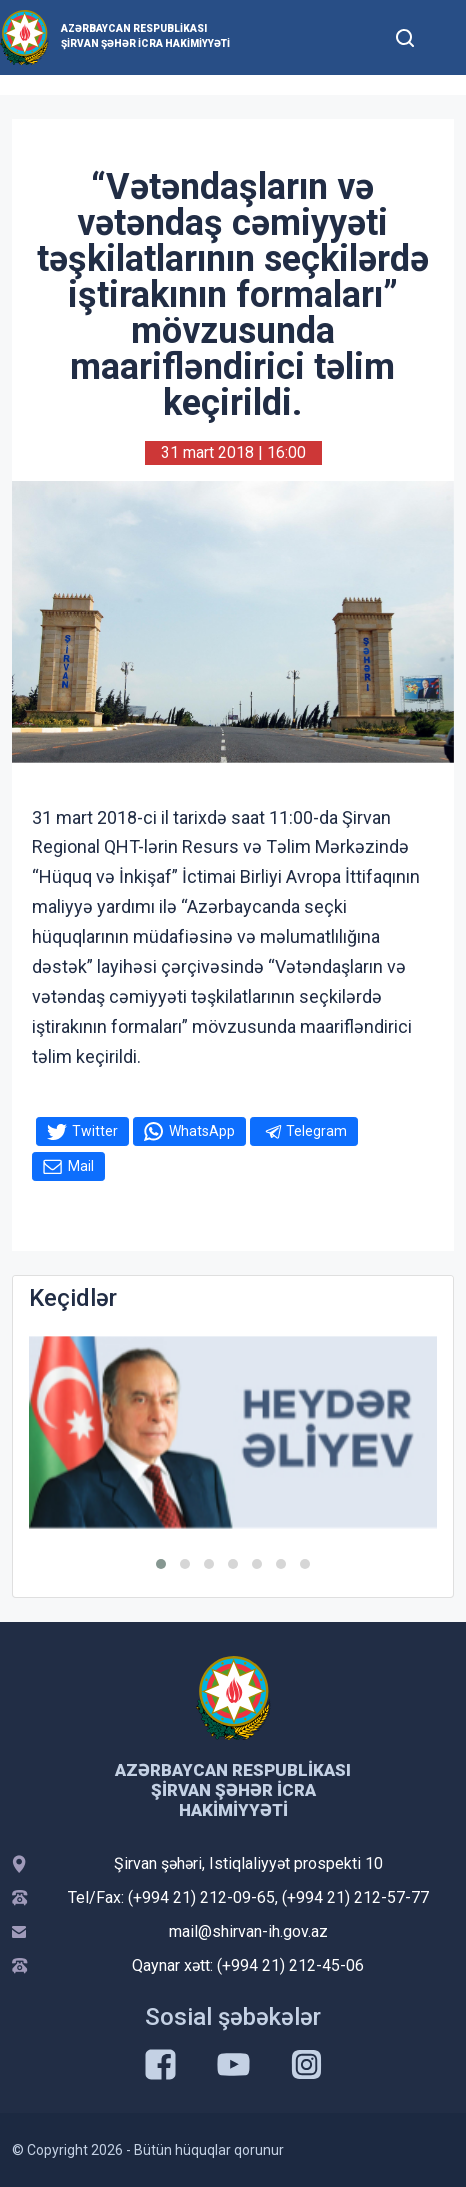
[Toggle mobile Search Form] (405, 35)
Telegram (316, 1131)
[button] (161, 1564)
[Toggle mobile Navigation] (445, 37)
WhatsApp (202, 1131)
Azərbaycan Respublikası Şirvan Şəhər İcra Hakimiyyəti (145, 36)
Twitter (95, 1131)
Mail (81, 1166)
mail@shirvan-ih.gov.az (248, 1931)
